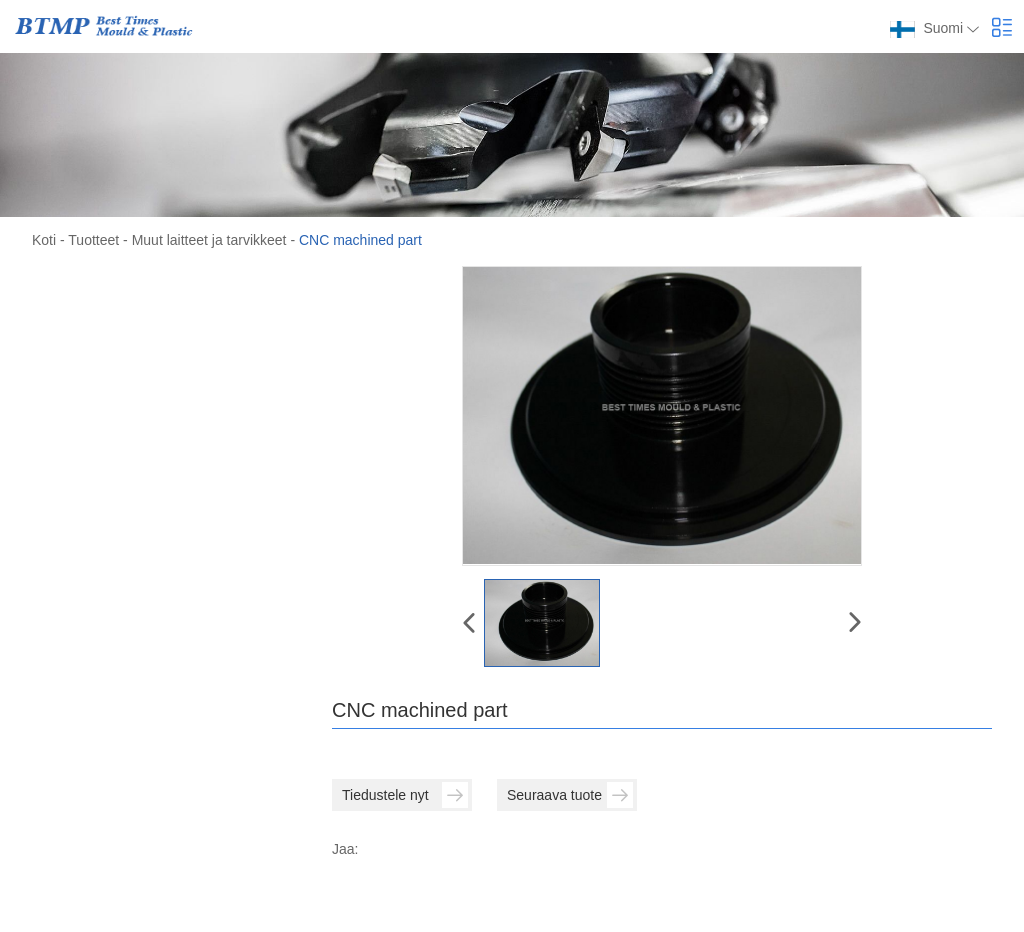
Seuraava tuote (570, 795)
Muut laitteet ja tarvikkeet (209, 240)
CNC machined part (360, 240)
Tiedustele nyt (405, 795)
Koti (44, 240)
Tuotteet (93, 240)
